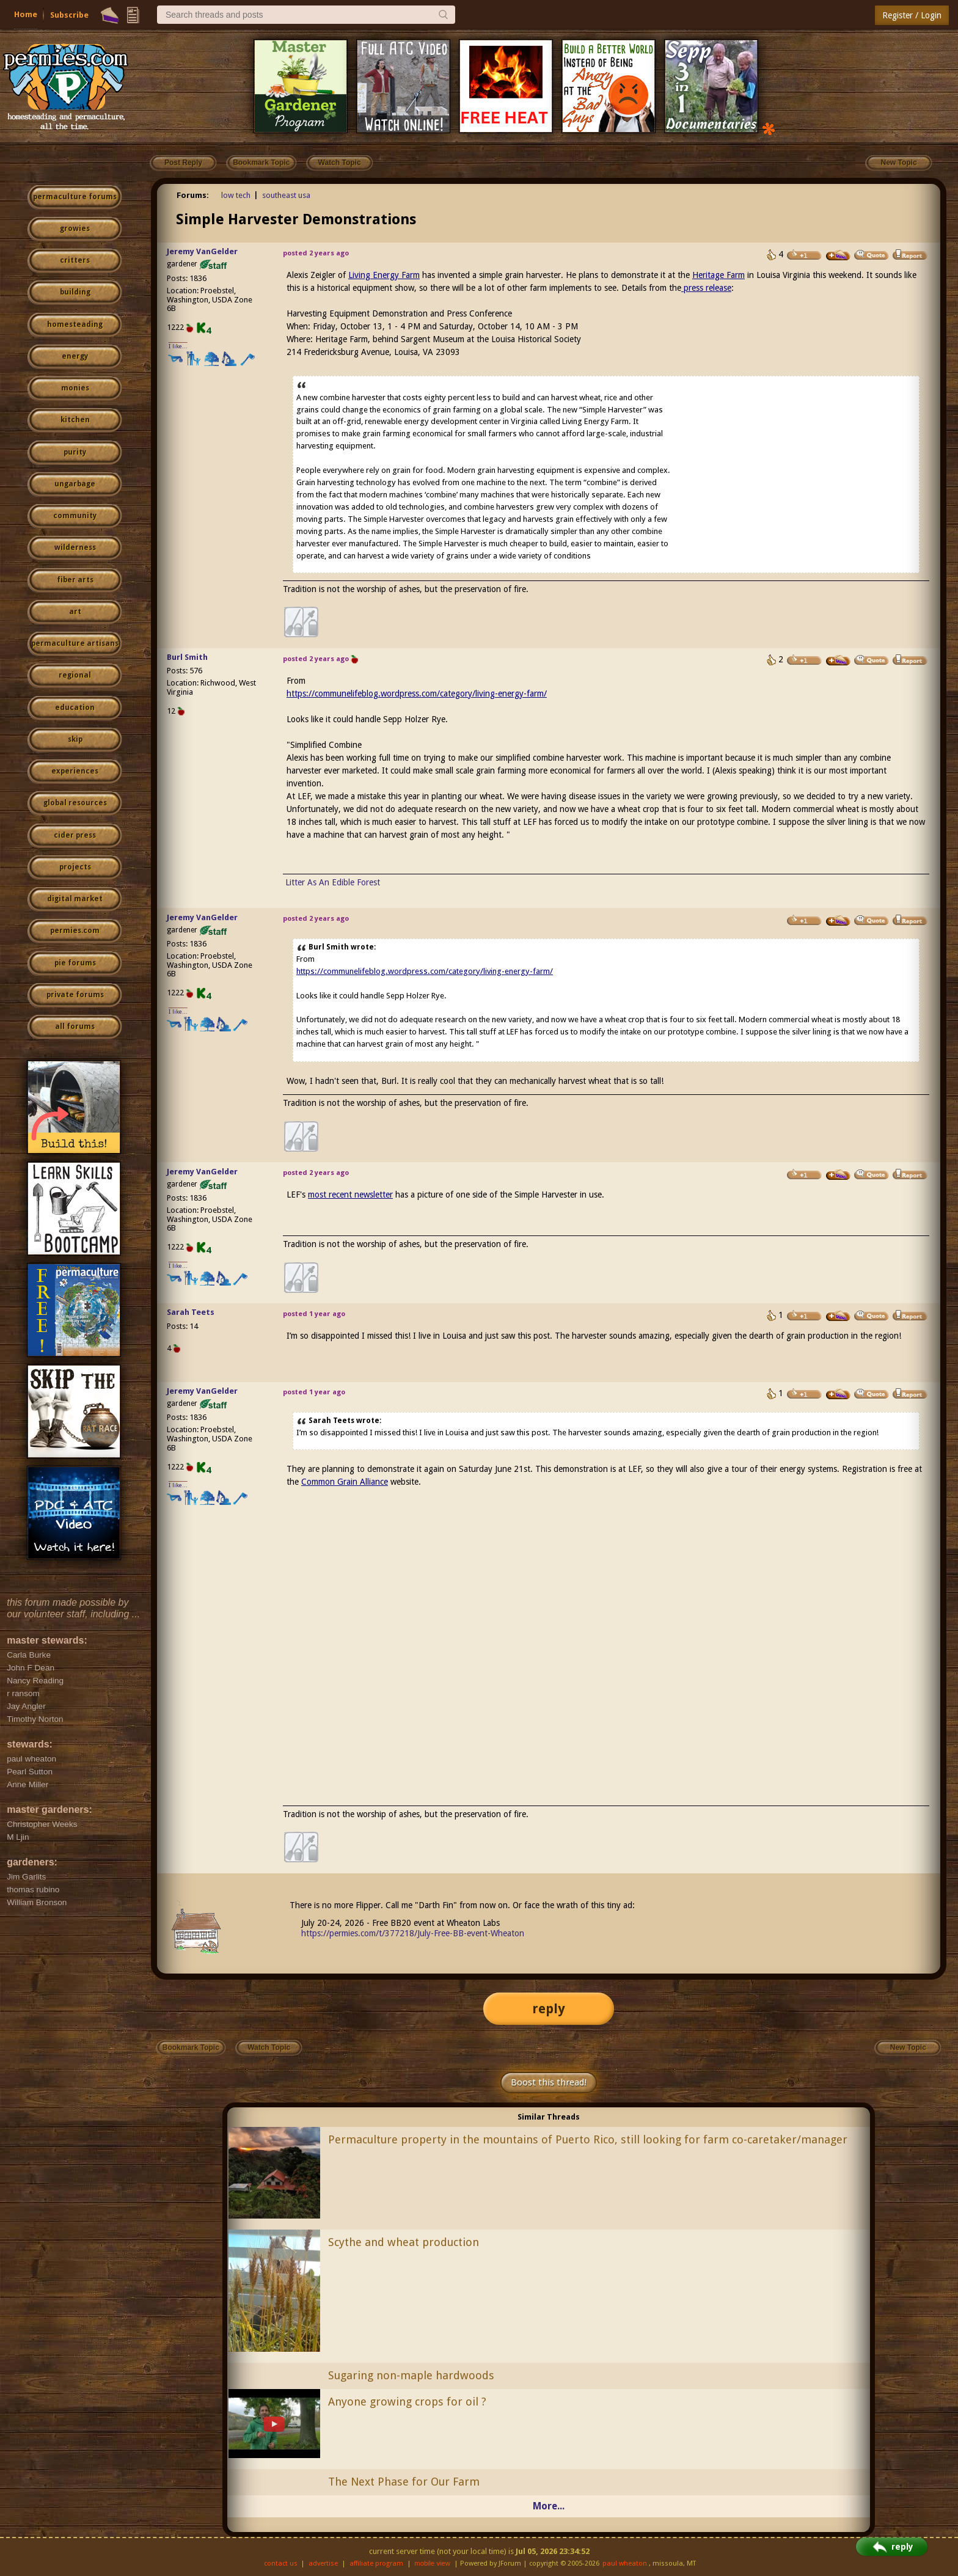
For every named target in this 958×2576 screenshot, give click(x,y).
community (75, 515)
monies (75, 388)
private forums (75, 994)
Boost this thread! (549, 2082)
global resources (75, 803)
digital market (75, 899)
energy (75, 356)
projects (75, 867)
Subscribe (69, 15)
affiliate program (376, 2563)
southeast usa (286, 195)
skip (75, 739)
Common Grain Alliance (344, 1482)
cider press (75, 835)
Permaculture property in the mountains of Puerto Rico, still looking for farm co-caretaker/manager (587, 2139)
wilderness (75, 547)
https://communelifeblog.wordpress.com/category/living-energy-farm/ (417, 693)
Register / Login (912, 15)
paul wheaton (624, 2563)
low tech (235, 195)
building (75, 292)
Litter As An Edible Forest (332, 882)
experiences (74, 771)
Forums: (193, 195)
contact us (281, 2563)
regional (75, 675)
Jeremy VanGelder (202, 251)
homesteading (75, 324)
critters (75, 260)
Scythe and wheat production (403, 2242)
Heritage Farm (718, 275)
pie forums (75, 963)
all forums (75, 1026)
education (75, 707)
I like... (178, 346)
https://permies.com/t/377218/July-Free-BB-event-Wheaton (412, 1933)
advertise (323, 2563)
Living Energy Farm (384, 275)
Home (25, 14)
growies (75, 228)
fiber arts (75, 580)
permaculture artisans (75, 643)
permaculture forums (75, 196)
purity (75, 452)
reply (548, 2008)
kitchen (75, 419)
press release (706, 288)
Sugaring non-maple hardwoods (411, 2375)
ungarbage (74, 484)
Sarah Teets (190, 1312)
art (75, 611)
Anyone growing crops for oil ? (407, 2401)
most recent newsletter (350, 1194)
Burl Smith (187, 657)
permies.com (75, 930)
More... (549, 2506)
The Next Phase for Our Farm (404, 2481)
